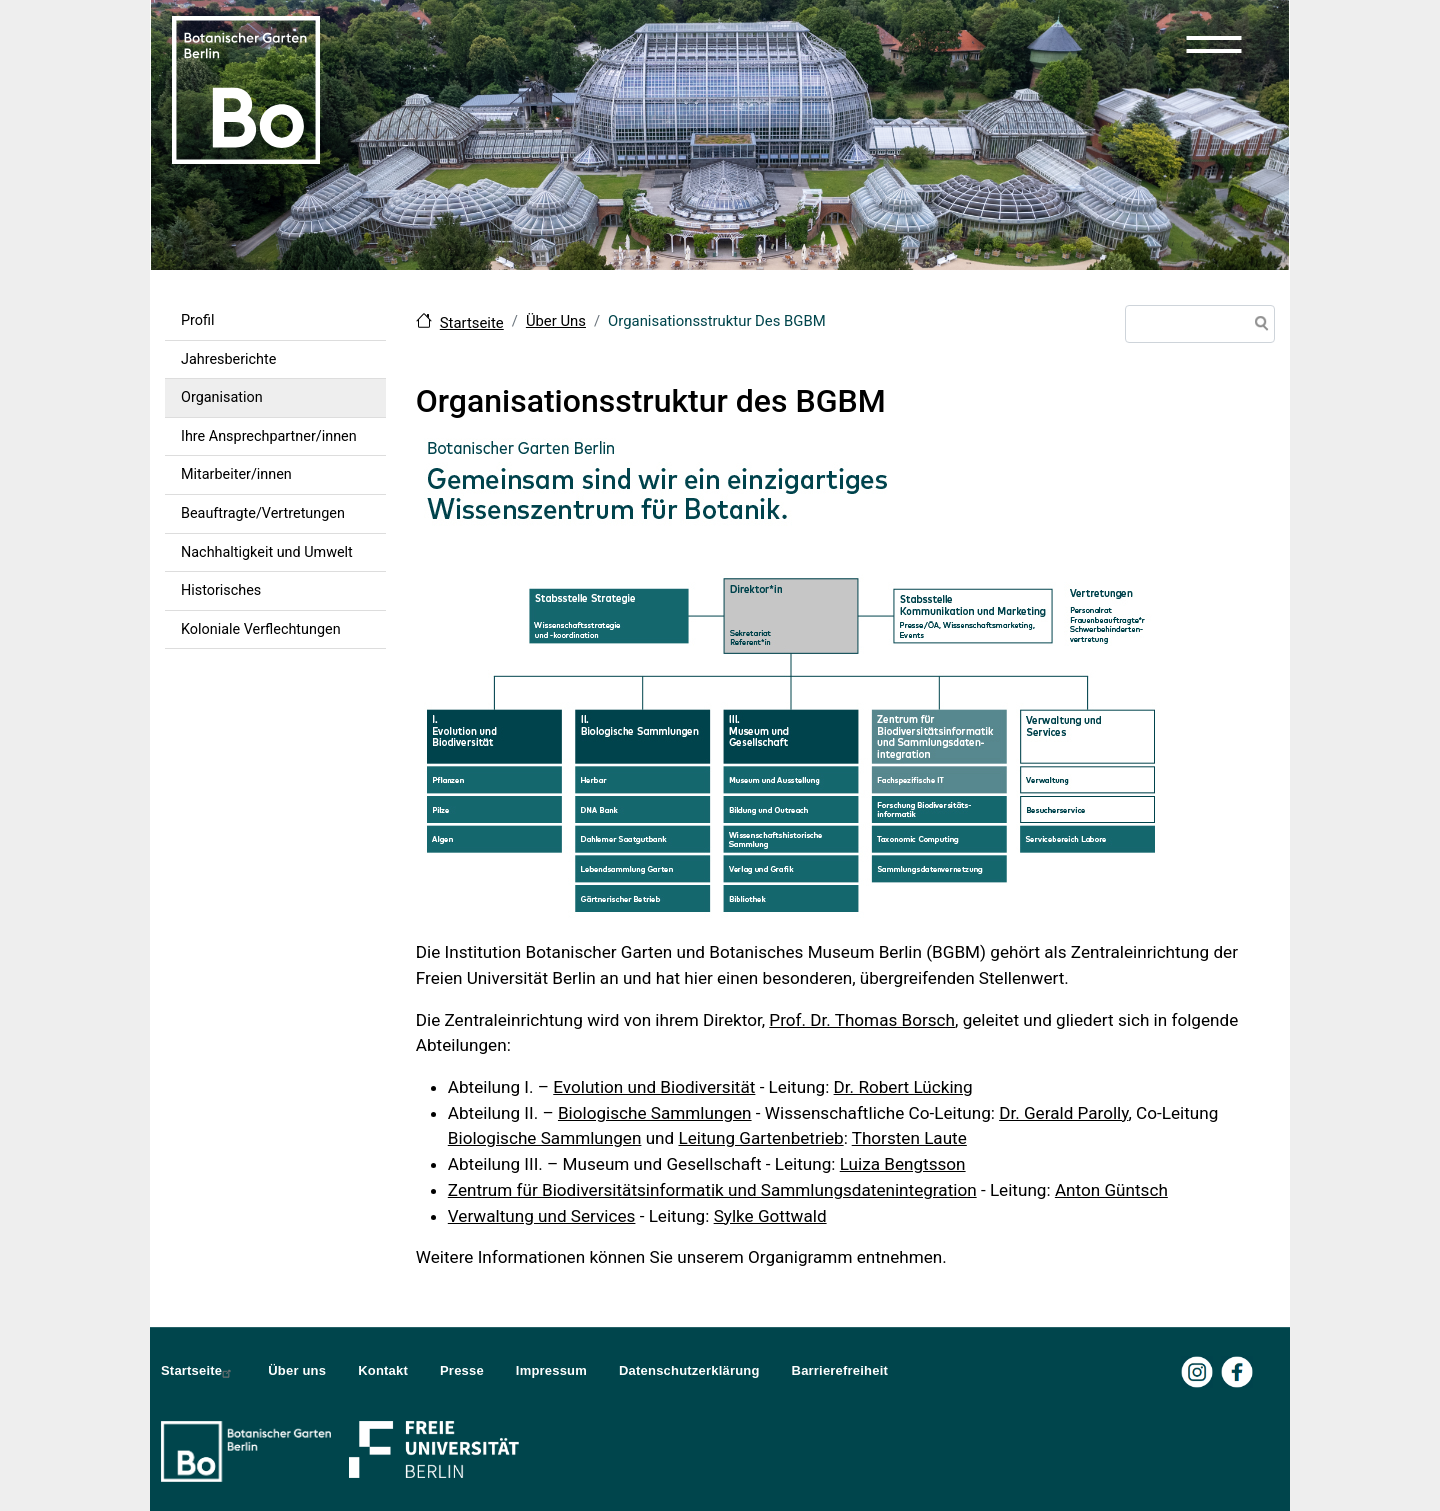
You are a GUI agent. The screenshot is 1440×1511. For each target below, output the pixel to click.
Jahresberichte (228, 359)
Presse (462, 1370)
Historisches (221, 590)
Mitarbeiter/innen (236, 474)
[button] (1214, 44)
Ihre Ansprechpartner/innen (269, 436)
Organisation (222, 397)
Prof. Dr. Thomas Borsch (862, 1020)
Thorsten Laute (909, 1138)
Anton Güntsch (1111, 1190)
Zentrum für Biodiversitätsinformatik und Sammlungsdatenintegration (712, 1190)
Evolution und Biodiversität (654, 1087)
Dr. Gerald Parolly (1063, 1113)
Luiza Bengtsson (903, 1164)
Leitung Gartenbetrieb (760, 1138)
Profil (198, 320)
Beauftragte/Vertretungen (263, 513)
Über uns (297, 1370)
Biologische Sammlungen (655, 1113)
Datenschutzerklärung (689, 1370)
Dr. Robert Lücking (903, 1087)
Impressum (551, 1370)
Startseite (472, 323)
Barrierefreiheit (840, 1370)
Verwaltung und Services (542, 1216)
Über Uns (556, 321)
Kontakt (383, 1370)
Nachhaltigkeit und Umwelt (267, 552)
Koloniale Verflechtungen (261, 629)
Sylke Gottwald (770, 1216)
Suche (1258, 326)
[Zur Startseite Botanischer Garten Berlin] (246, 88)
